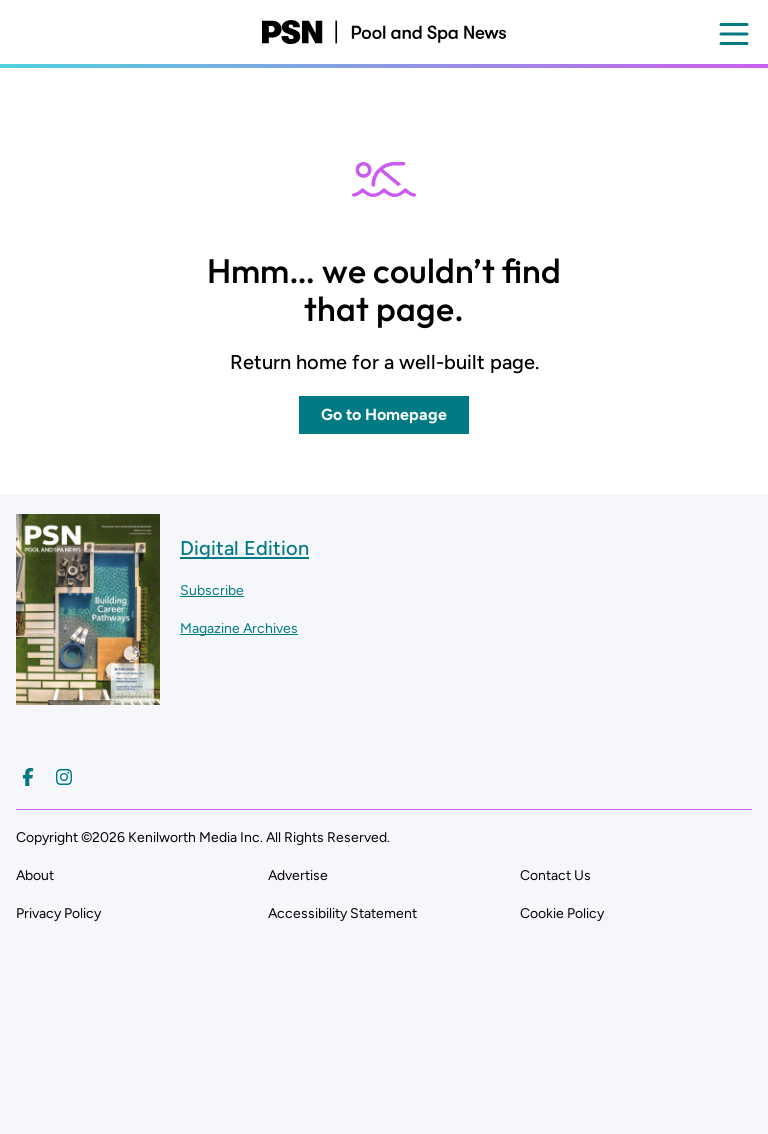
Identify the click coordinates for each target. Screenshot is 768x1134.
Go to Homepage (384, 414)
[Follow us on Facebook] (28, 777)
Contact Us (555, 875)
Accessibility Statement (342, 913)
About (35, 875)
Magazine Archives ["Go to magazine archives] (239, 628)
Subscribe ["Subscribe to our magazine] (212, 590)
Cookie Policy (562, 913)
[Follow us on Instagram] (64, 777)
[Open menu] (734, 34)
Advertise (298, 875)
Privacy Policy (58, 913)
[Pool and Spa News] (383, 32)
